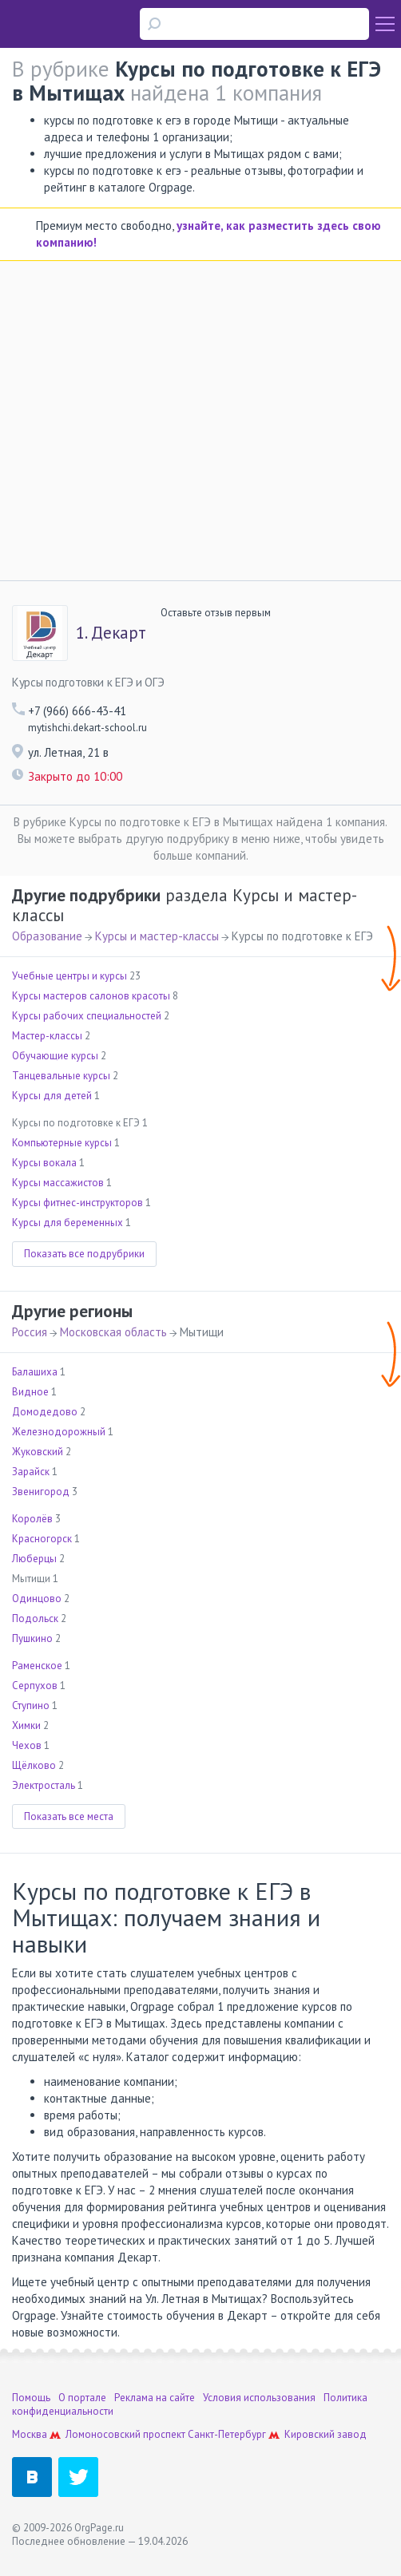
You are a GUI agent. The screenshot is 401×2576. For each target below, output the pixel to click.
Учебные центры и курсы (69, 976)
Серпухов (35, 1685)
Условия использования (259, 2397)
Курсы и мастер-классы (157, 936)
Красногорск (42, 1538)
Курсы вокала (44, 1162)
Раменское (37, 1665)
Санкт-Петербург (227, 2434)
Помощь (31, 2397)
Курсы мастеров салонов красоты (91, 996)
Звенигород (40, 1491)
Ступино (31, 1705)
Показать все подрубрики (84, 1253)
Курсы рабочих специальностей (86, 1016)
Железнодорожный (58, 1431)
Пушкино (32, 1638)
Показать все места (68, 1816)
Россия (29, 1331)
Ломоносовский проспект (125, 2434)
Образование (47, 936)
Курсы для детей (52, 1095)
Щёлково (34, 1765)
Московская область (113, 1331)
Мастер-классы (47, 1036)
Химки (26, 1725)
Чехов (27, 1745)
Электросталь (43, 1785)
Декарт (111, 633)
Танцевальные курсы (61, 1075)
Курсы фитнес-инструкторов (77, 1202)
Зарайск (31, 1471)
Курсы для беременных (67, 1222)
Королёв (32, 1518)
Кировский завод (325, 2434)
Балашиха (35, 1372)
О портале (82, 2397)
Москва (29, 2434)
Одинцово (37, 1598)
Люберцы (34, 1558)
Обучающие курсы (55, 1055)
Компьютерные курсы (62, 1143)
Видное (30, 1392)
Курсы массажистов (58, 1182)
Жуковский (37, 1451)
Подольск (35, 1618)
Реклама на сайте (154, 2397)
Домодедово (44, 1412)
